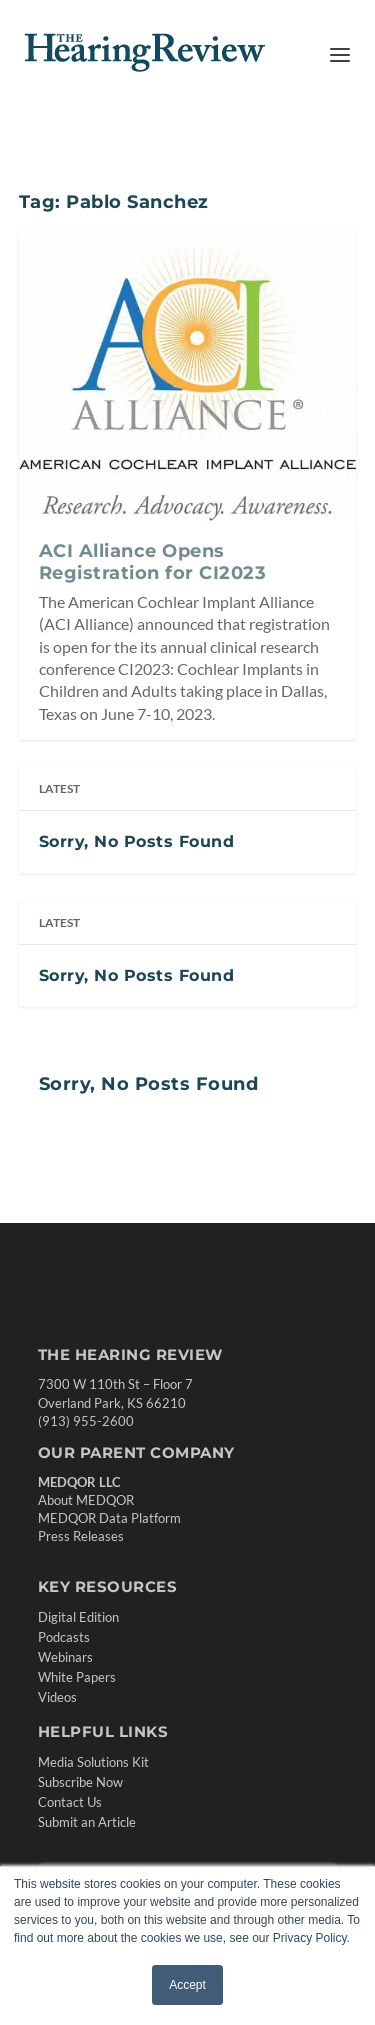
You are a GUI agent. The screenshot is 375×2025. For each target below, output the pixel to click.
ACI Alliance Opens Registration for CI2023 (153, 562)
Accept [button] (187, 1985)
